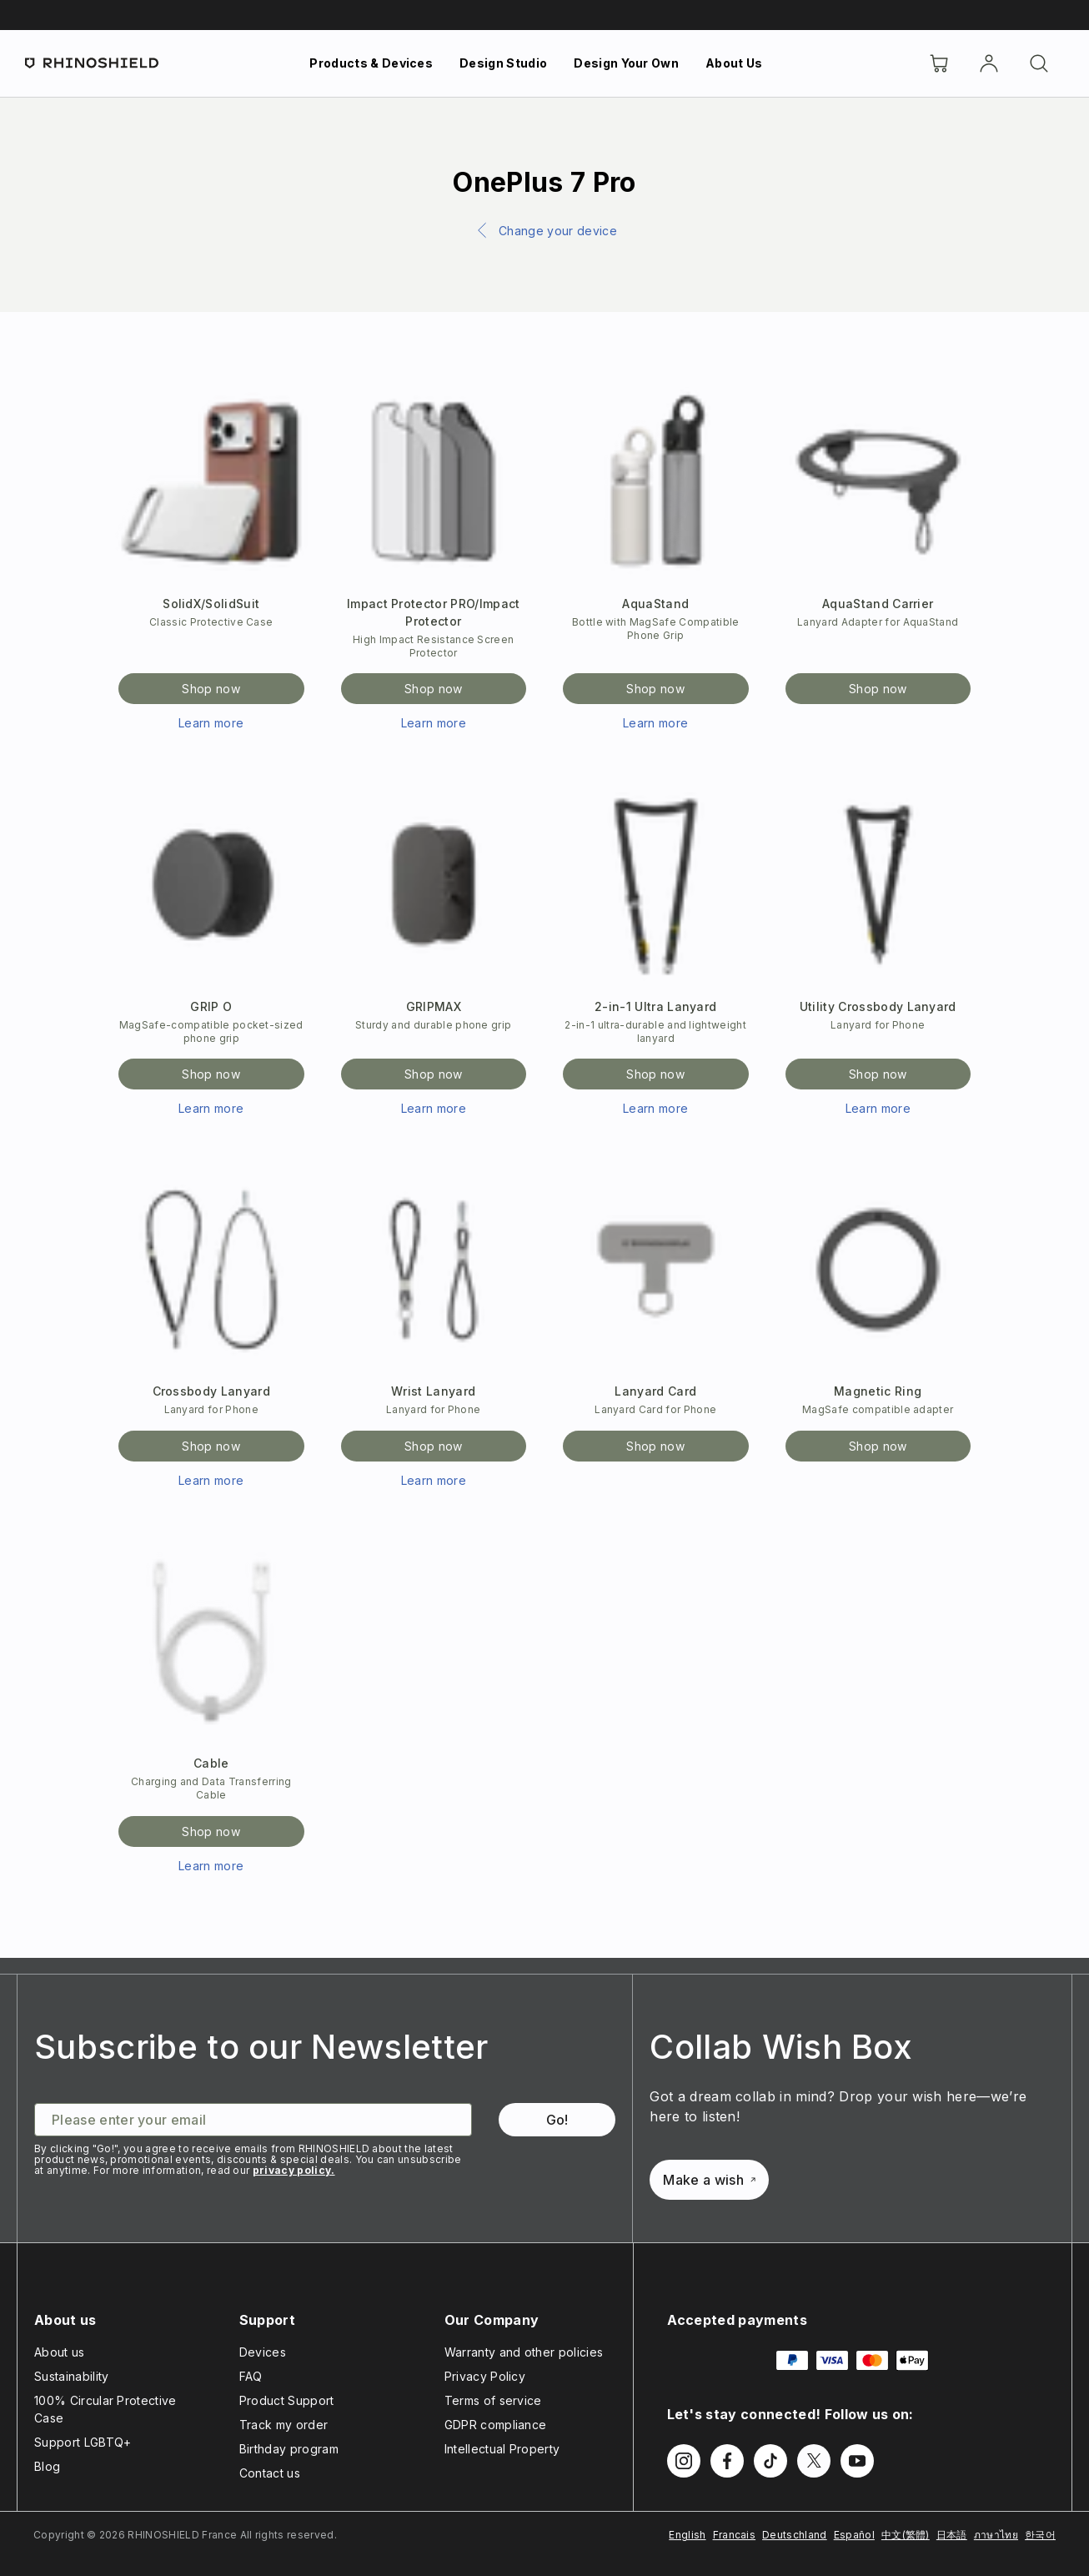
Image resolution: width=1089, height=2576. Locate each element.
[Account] (989, 63)
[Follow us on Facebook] (727, 2461)
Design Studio (503, 63)
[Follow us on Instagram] (683, 2461)
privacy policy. (294, 2170)
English (687, 2534)
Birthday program (289, 2449)
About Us (734, 63)
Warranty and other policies (524, 2352)
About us (59, 2352)
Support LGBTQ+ (82, 2442)
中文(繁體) (905, 2534)
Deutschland (794, 2534)
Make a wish (709, 2179)
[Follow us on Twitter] (814, 2461)
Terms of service (493, 2400)
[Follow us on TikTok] (770, 2461)
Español (854, 2534)
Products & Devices (371, 63)
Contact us (269, 2473)
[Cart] (939, 63)
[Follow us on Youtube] (857, 2461)
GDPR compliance (495, 2425)
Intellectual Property (502, 2449)
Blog (47, 2466)
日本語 (951, 2534)
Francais (734, 2534)
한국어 (1040, 2534)
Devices (262, 2352)
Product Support (286, 2400)
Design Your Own (626, 63)
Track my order (283, 2425)
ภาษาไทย (996, 2534)
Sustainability (71, 2376)
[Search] (1039, 63)
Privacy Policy (484, 2376)
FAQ (251, 2376)
